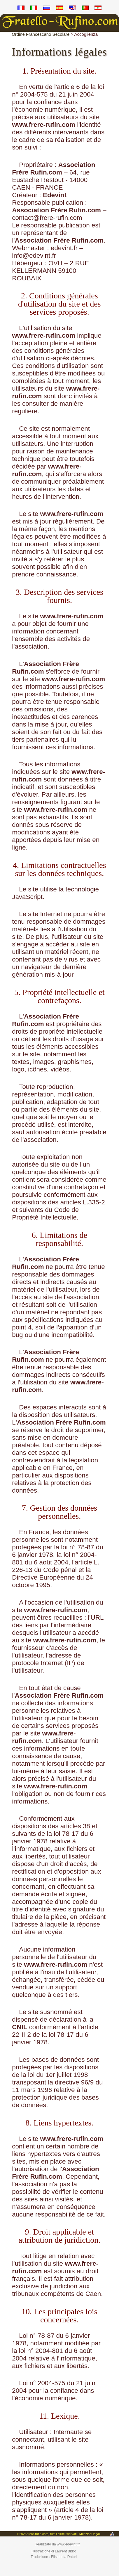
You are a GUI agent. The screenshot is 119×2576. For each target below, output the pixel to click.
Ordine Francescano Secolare (40, 34)
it (33, 9)
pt (85, 9)
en (72, 9)
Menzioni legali (90, 2534)
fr (21, 9)
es (59, 9)
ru (46, 9)
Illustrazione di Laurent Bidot (54, 2551)
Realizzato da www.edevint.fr (57, 2544)
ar (98, 9)
